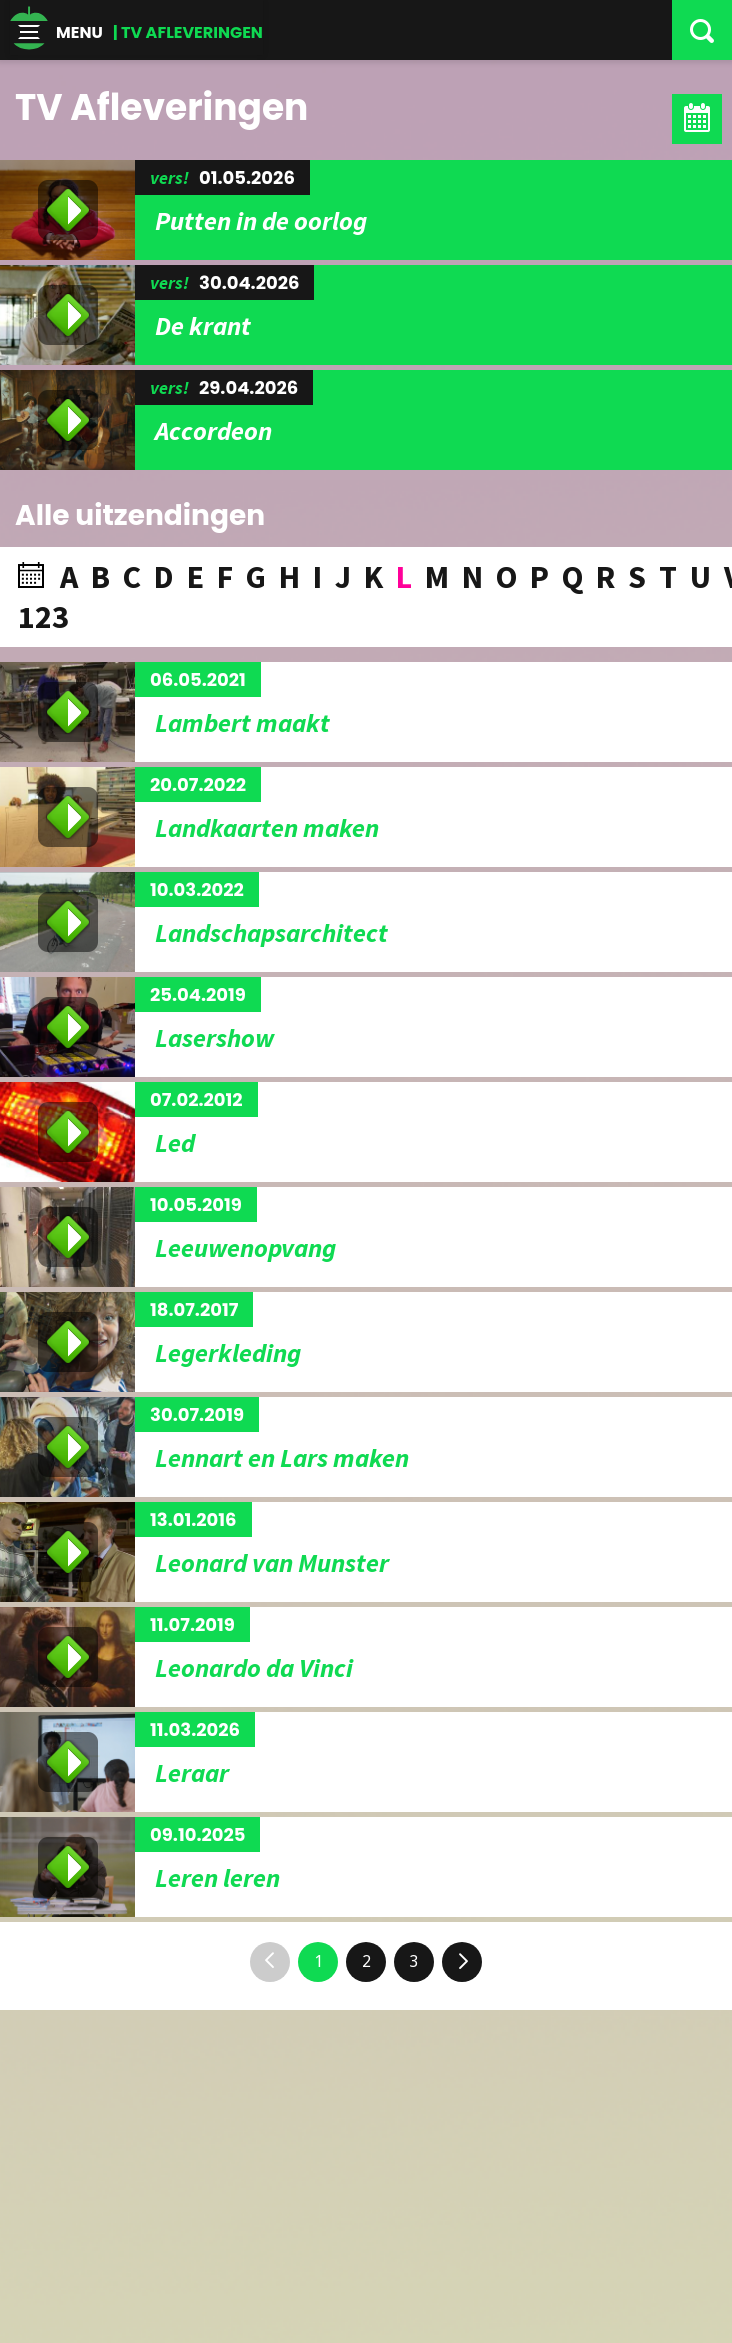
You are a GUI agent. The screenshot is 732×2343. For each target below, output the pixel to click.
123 (43, 617)
